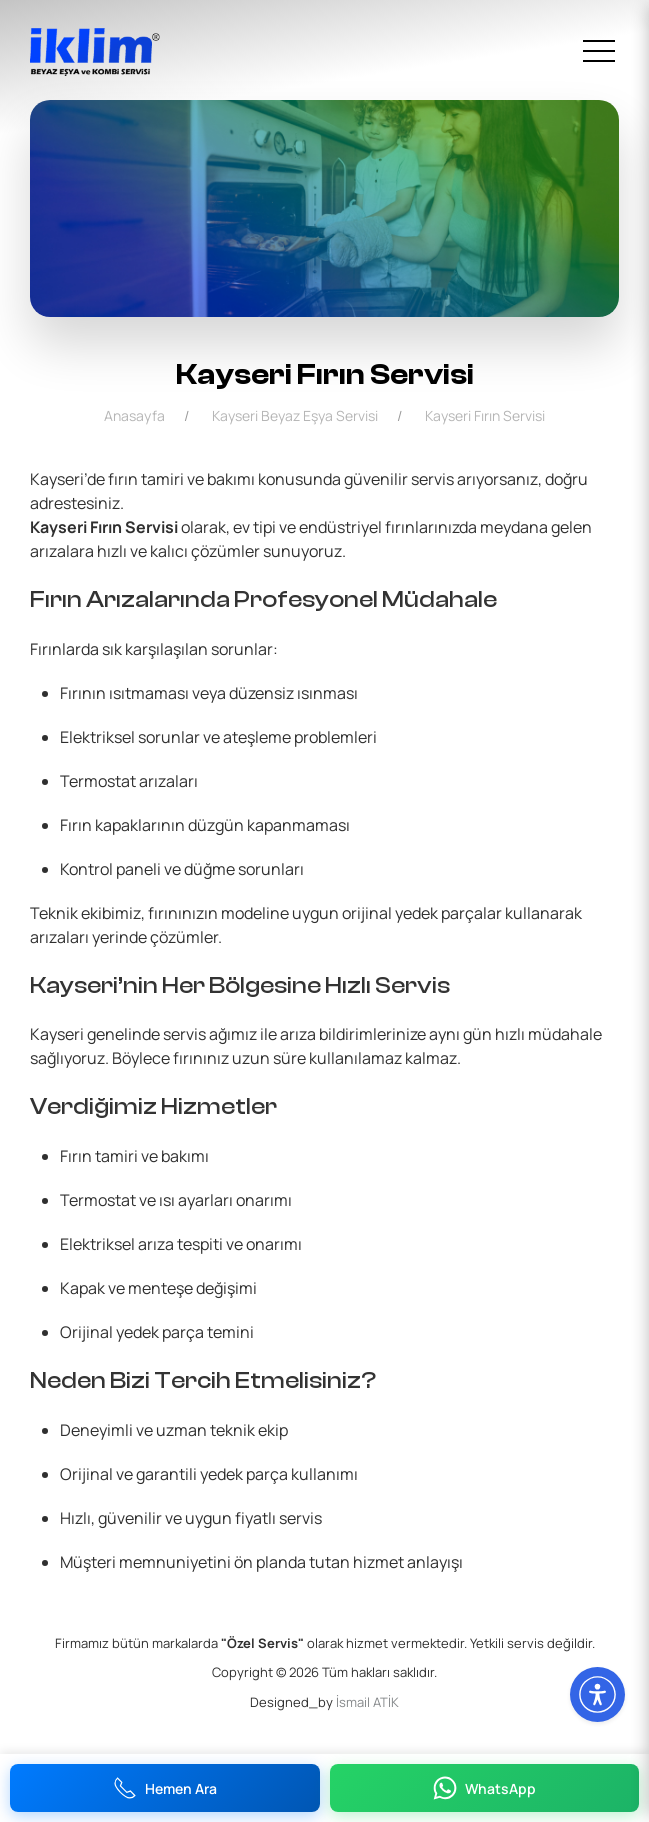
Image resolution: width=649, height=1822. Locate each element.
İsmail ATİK (367, 1702)
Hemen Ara (165, 1788)
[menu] (599, 52)
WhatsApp (484, 1788)
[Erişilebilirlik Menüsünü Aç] (597, 1694)
